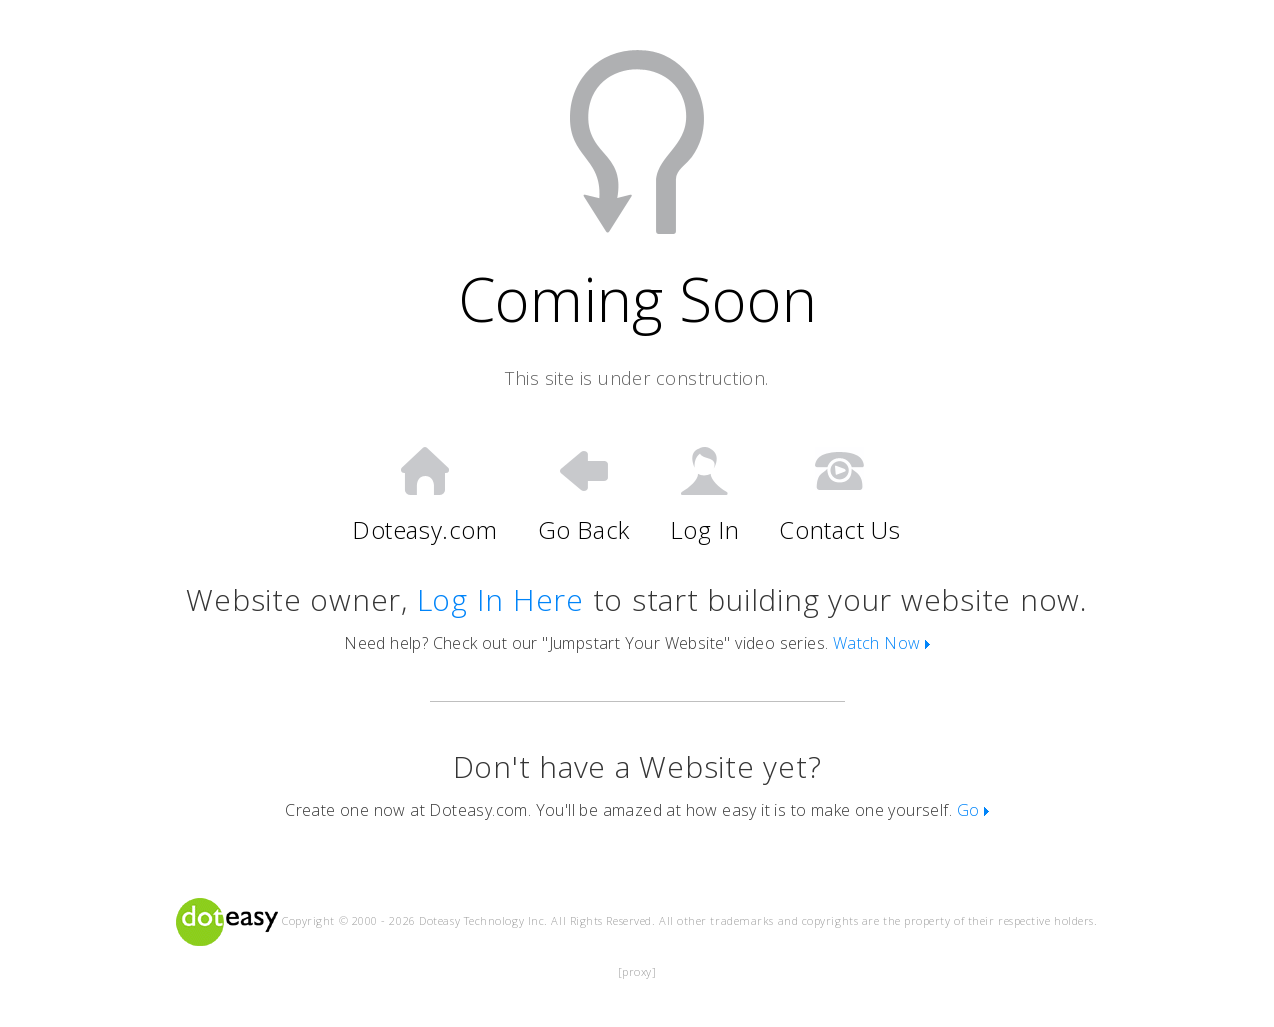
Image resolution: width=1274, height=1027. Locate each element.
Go (973, 810)
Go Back (584, 496)
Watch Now (881, 643)
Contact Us (839, 496)
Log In (705, 496)
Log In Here (500, 599)
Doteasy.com (425, 496)
